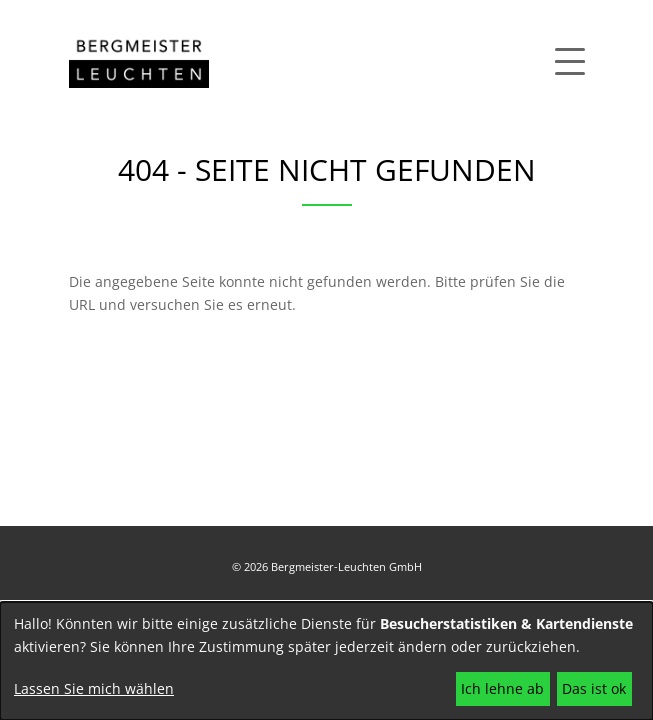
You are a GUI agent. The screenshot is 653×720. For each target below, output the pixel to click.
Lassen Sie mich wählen (94, 688)
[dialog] (326, 661)
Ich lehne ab (502, 688)
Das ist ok (594, 688)
